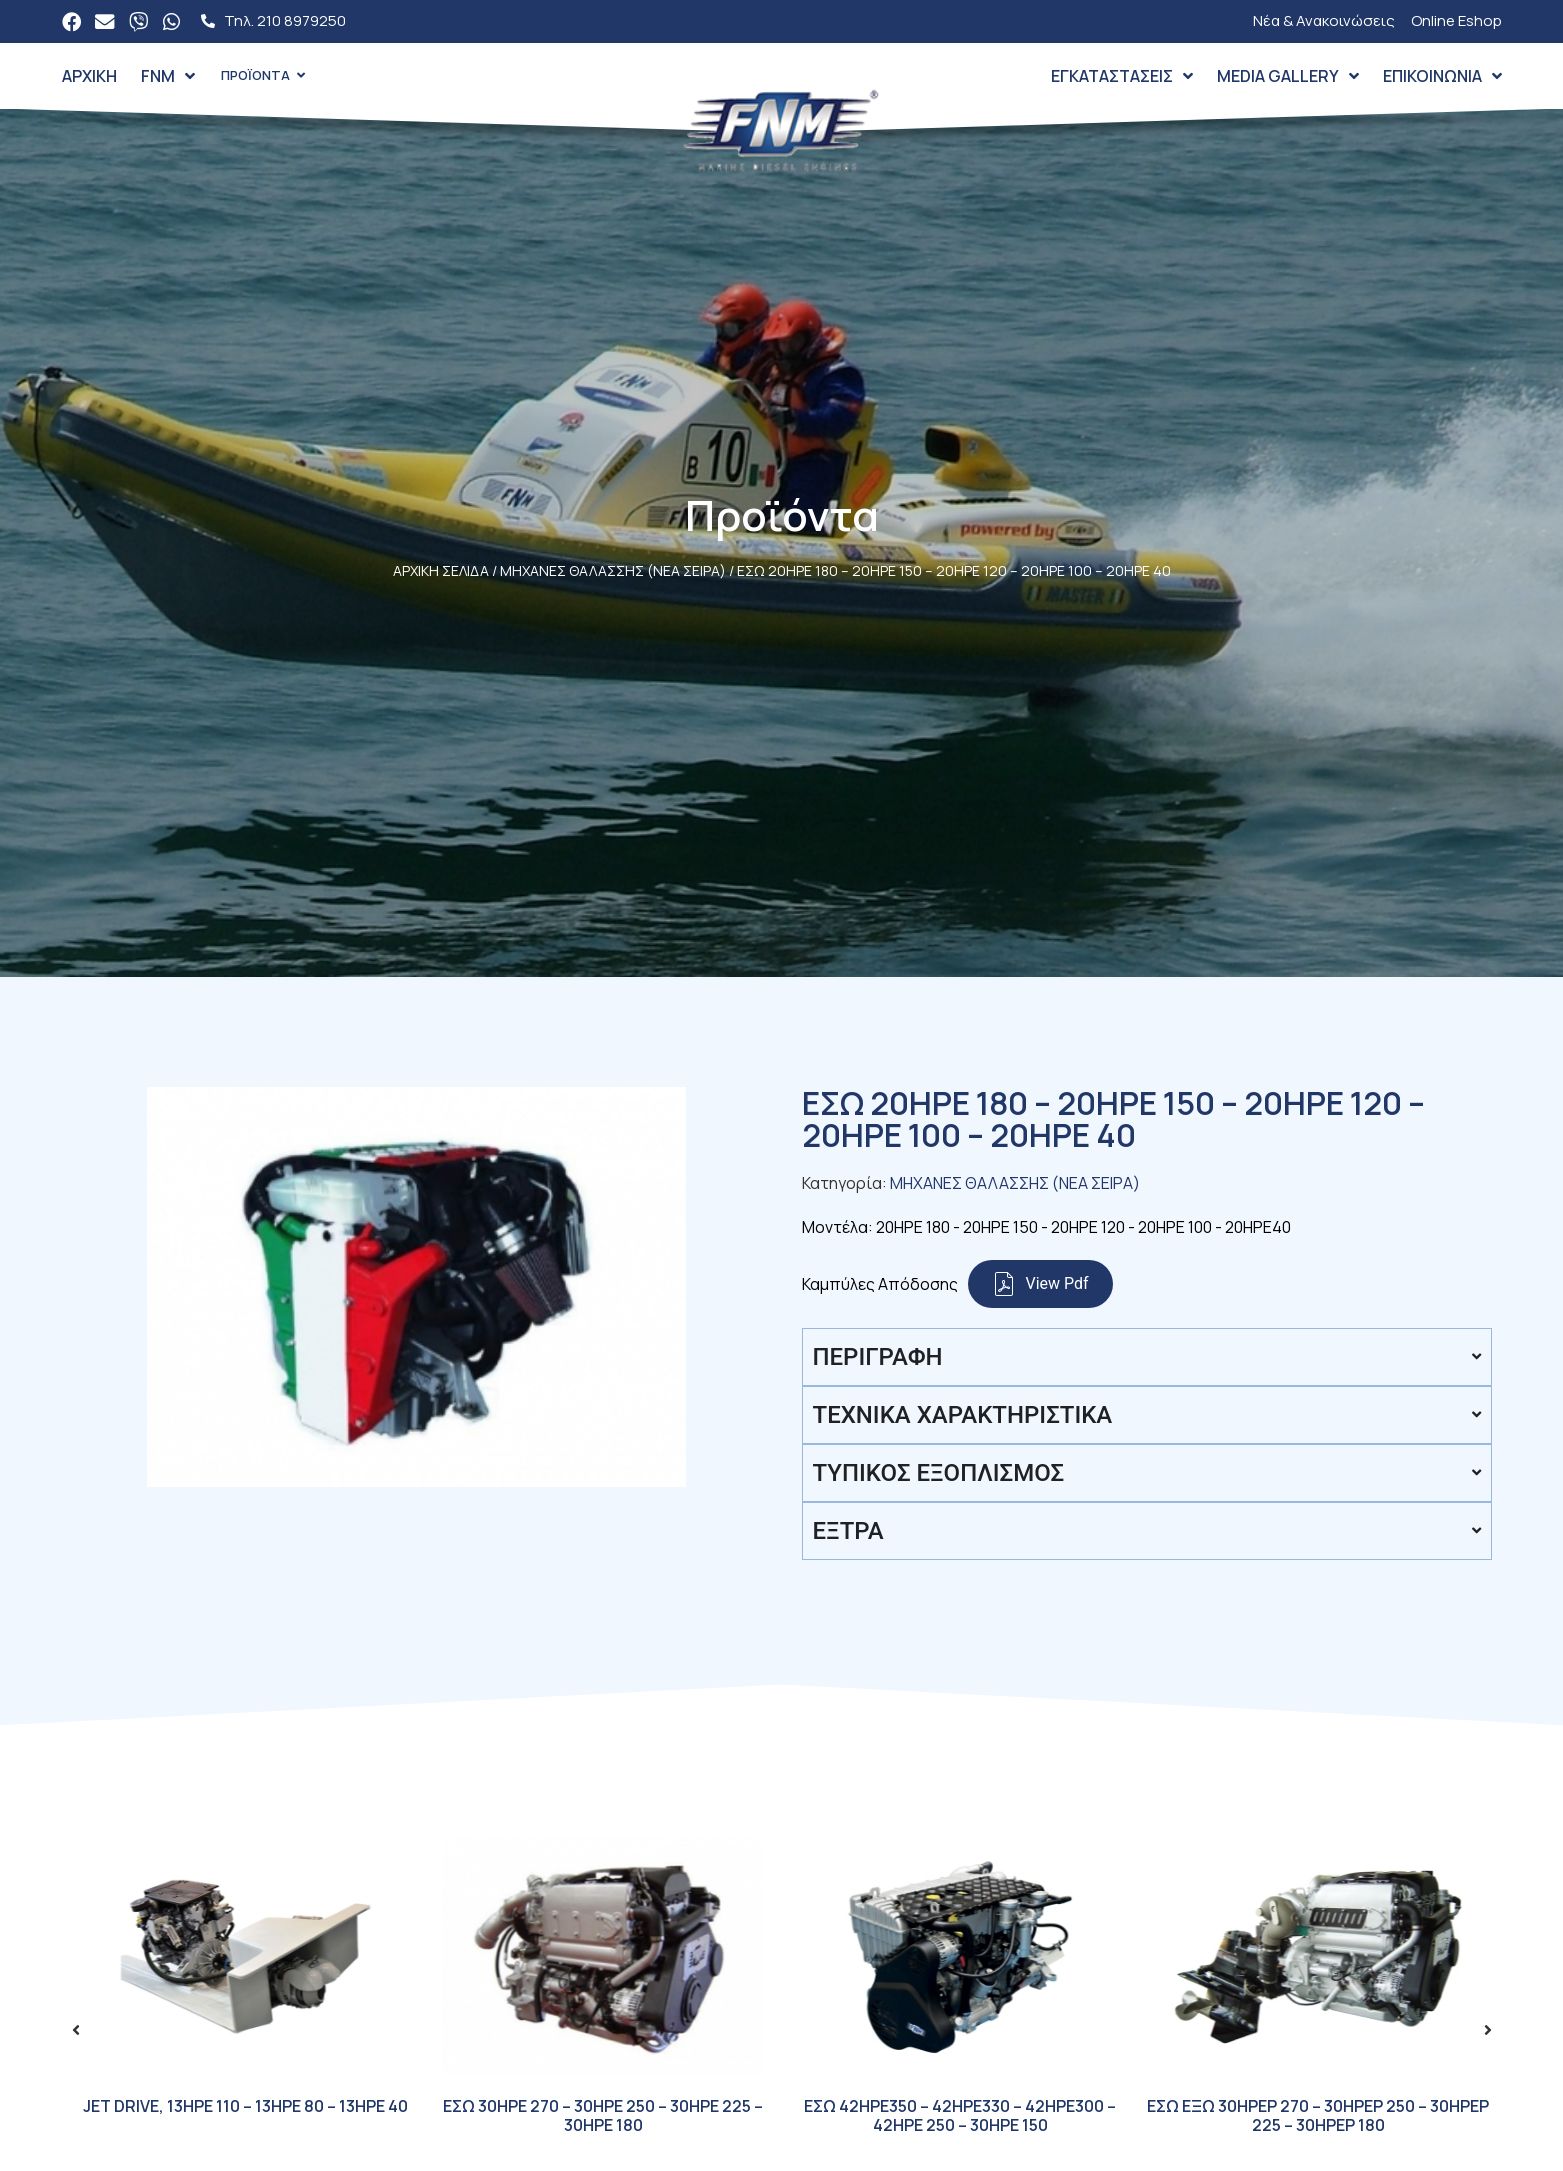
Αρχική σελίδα (441, 570)
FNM (168, 76)
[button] (76, 2030)
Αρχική (89, 76)
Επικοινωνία (1442, 76)
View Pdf (1040, 1284)
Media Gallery (1288, 76)
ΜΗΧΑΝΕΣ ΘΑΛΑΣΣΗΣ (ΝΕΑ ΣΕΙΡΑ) (613, 570)
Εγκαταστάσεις (1122, 76)
